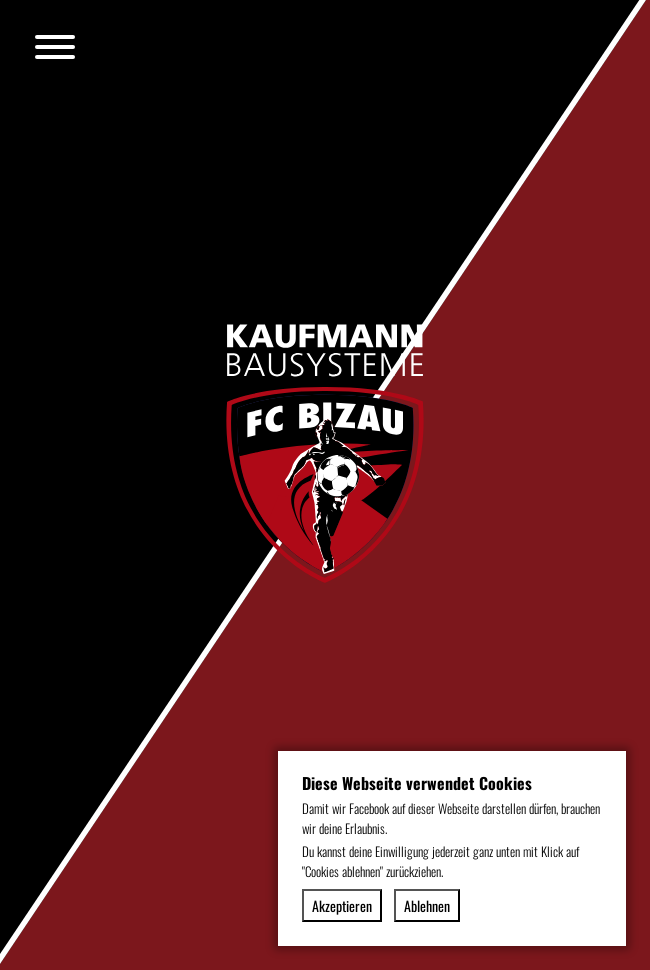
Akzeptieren (342, 905)
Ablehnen (427, 905)
